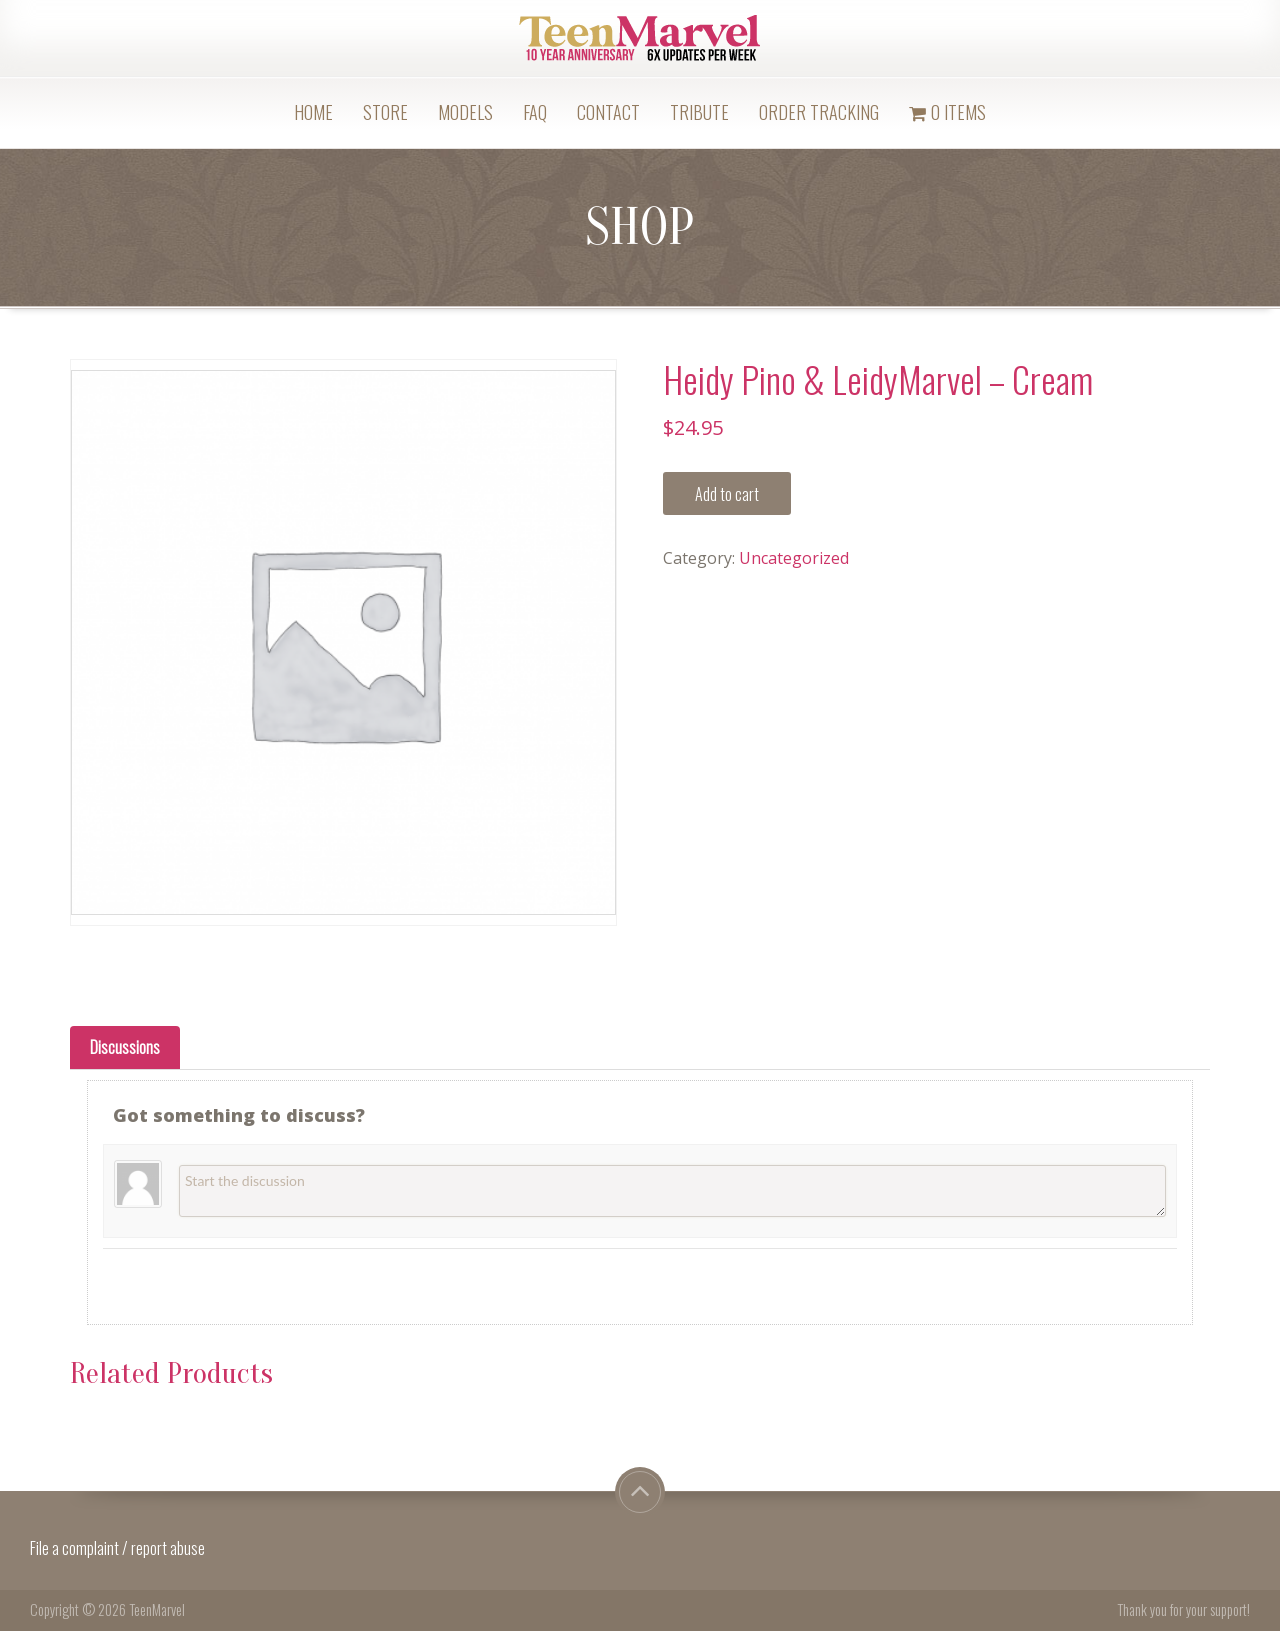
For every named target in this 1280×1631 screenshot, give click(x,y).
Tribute (699, 112)
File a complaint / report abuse (119, 1548)
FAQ (535, 112)
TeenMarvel (157, 1609)
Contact (608, 112)
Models (465, 112)
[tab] (125, 1047)
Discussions (125, 1047)
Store (385, 112)
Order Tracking (819, 112)
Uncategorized (794, 558)
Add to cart (727, 494)
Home (313, 112)
